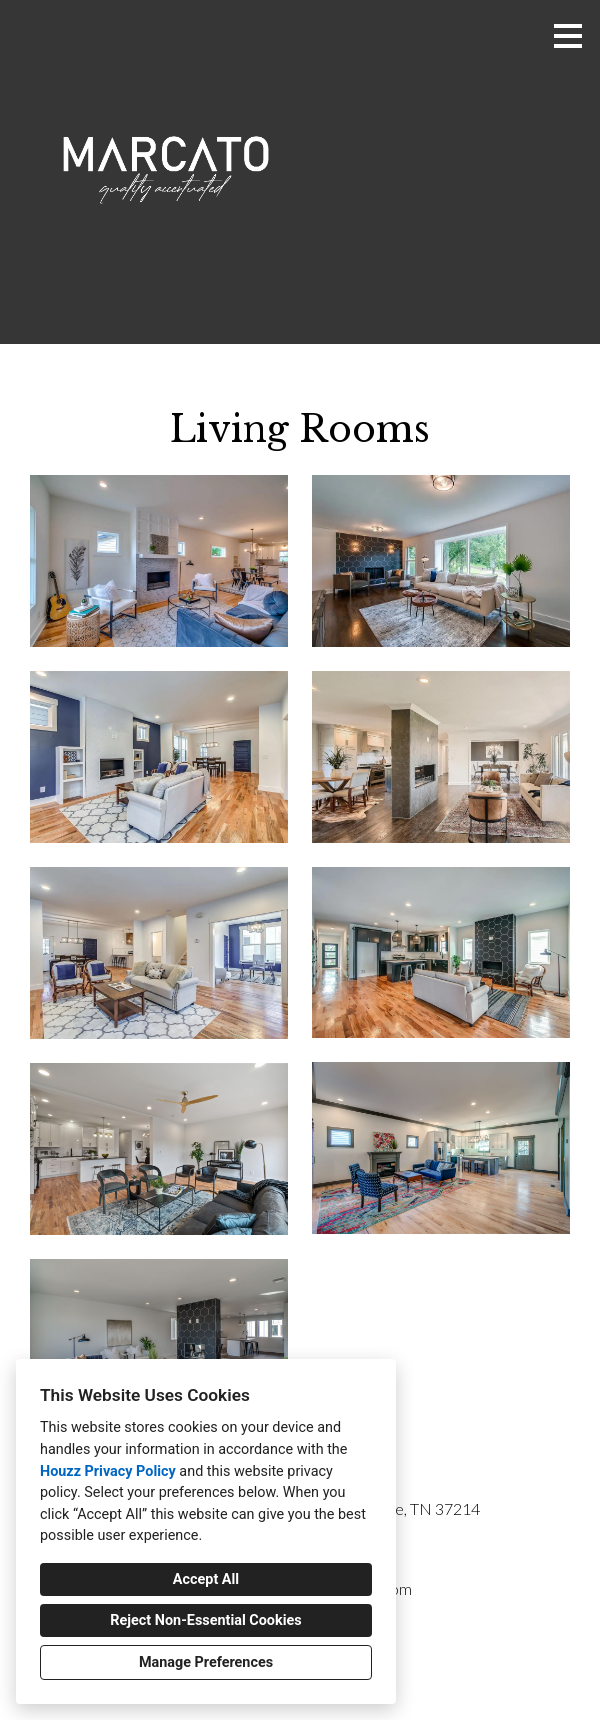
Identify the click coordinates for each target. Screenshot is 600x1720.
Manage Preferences (206, 1662)
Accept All (206, 1579)
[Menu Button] (568, 36)
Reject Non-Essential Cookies (205, 1620)
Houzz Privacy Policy (108, 1471)
